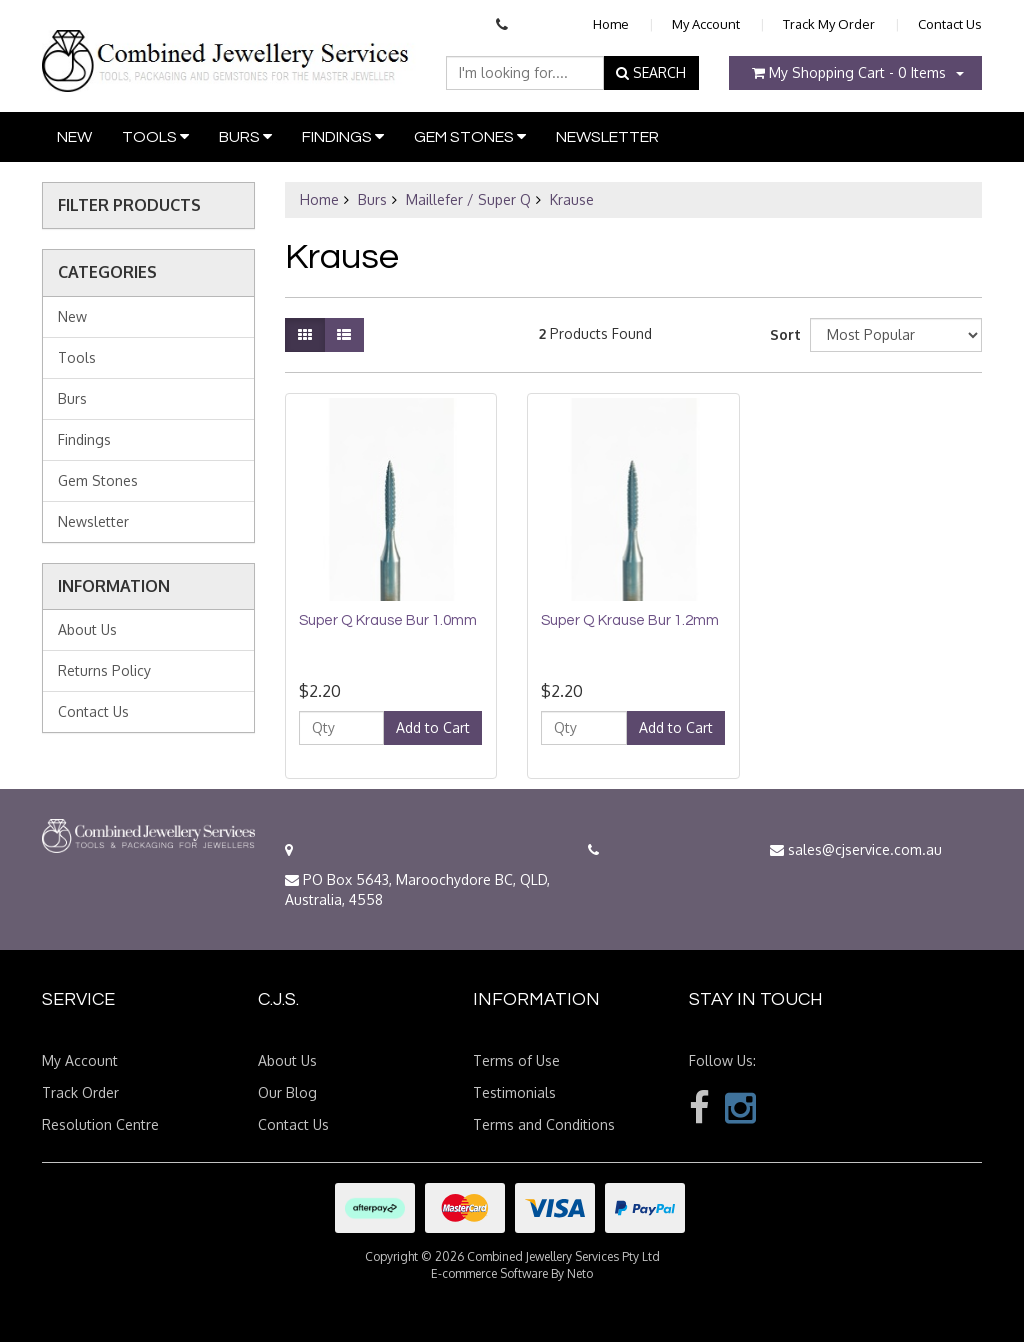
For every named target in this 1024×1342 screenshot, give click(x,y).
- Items (849, 72)
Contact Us (950, 24)
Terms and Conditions (544, 1124)
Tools (155, 136)
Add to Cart (433, 727)
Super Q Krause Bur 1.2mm (630, 620)
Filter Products (129, 206)
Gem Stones (470, 136)
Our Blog (287, 1092)
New (74, 137)
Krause (572, 199)
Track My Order (829, 24)
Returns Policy (104, 670)
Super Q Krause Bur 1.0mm (388, 620)
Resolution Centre (100, 1124)
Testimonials (514, 1092)
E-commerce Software (489, 1273)
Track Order (80, 1092)
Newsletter (607, 137)
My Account (706, 24)
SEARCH (651, 72)
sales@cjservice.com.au (856, 849)
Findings (343, 136)
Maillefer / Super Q (468, 199)
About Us (87, 629)
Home (611, 24)
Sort (782, 334)
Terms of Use (516, 1060)
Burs (245, 136)
